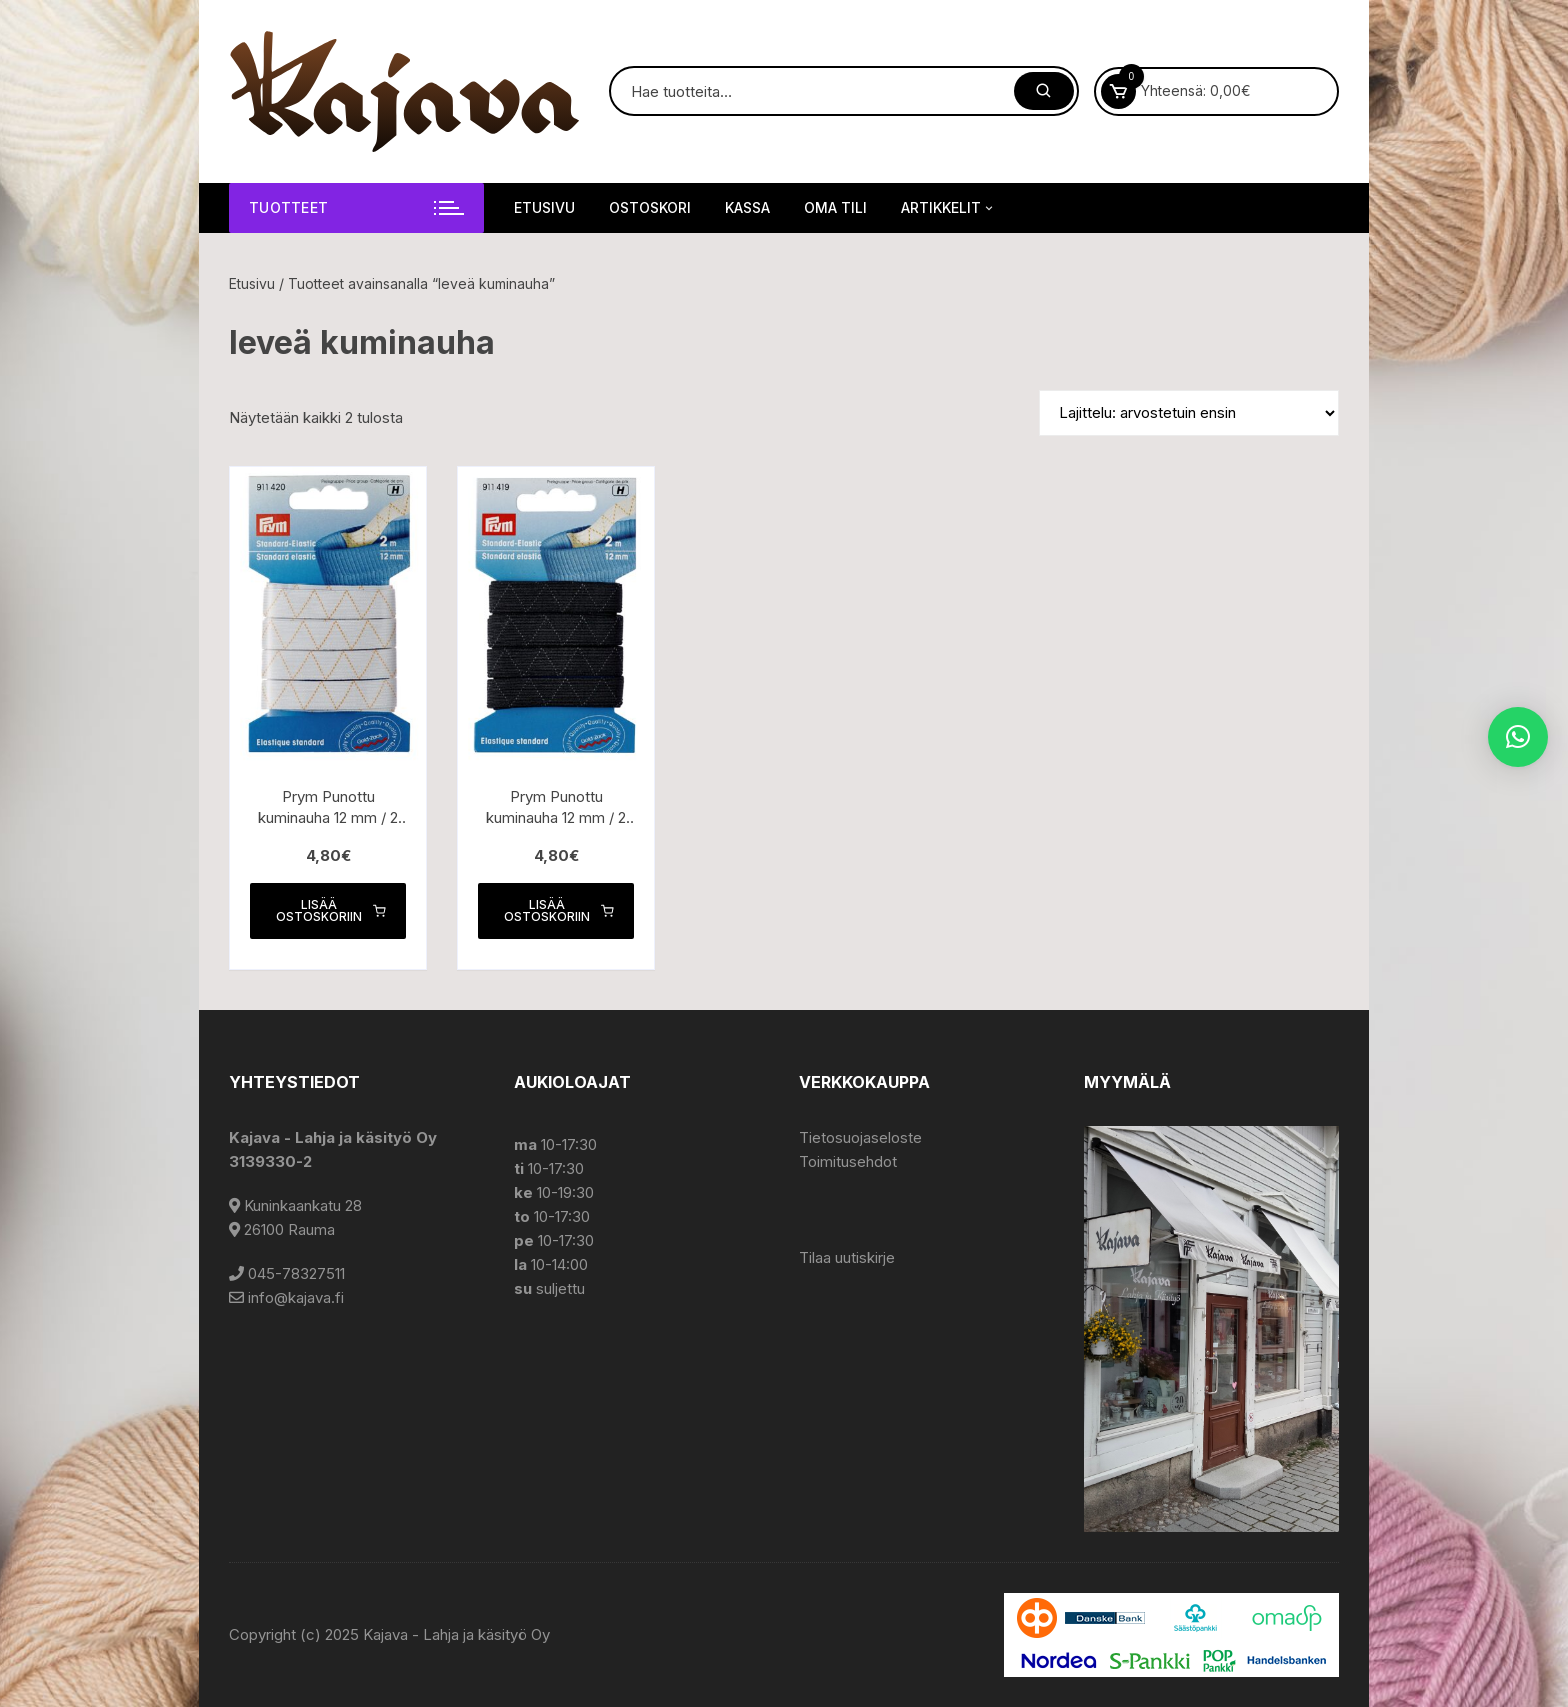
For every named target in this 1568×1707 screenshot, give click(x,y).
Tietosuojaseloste (860, 1137)
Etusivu (544, 207)
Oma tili (835, 207)
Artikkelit (948, 208)
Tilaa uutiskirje (847, 1257)
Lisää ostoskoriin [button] (331, 910)
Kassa (747, 207)
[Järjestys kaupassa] (1189, 413)
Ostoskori (650, 207)
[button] (1518, 737)
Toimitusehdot (848, 1161)
